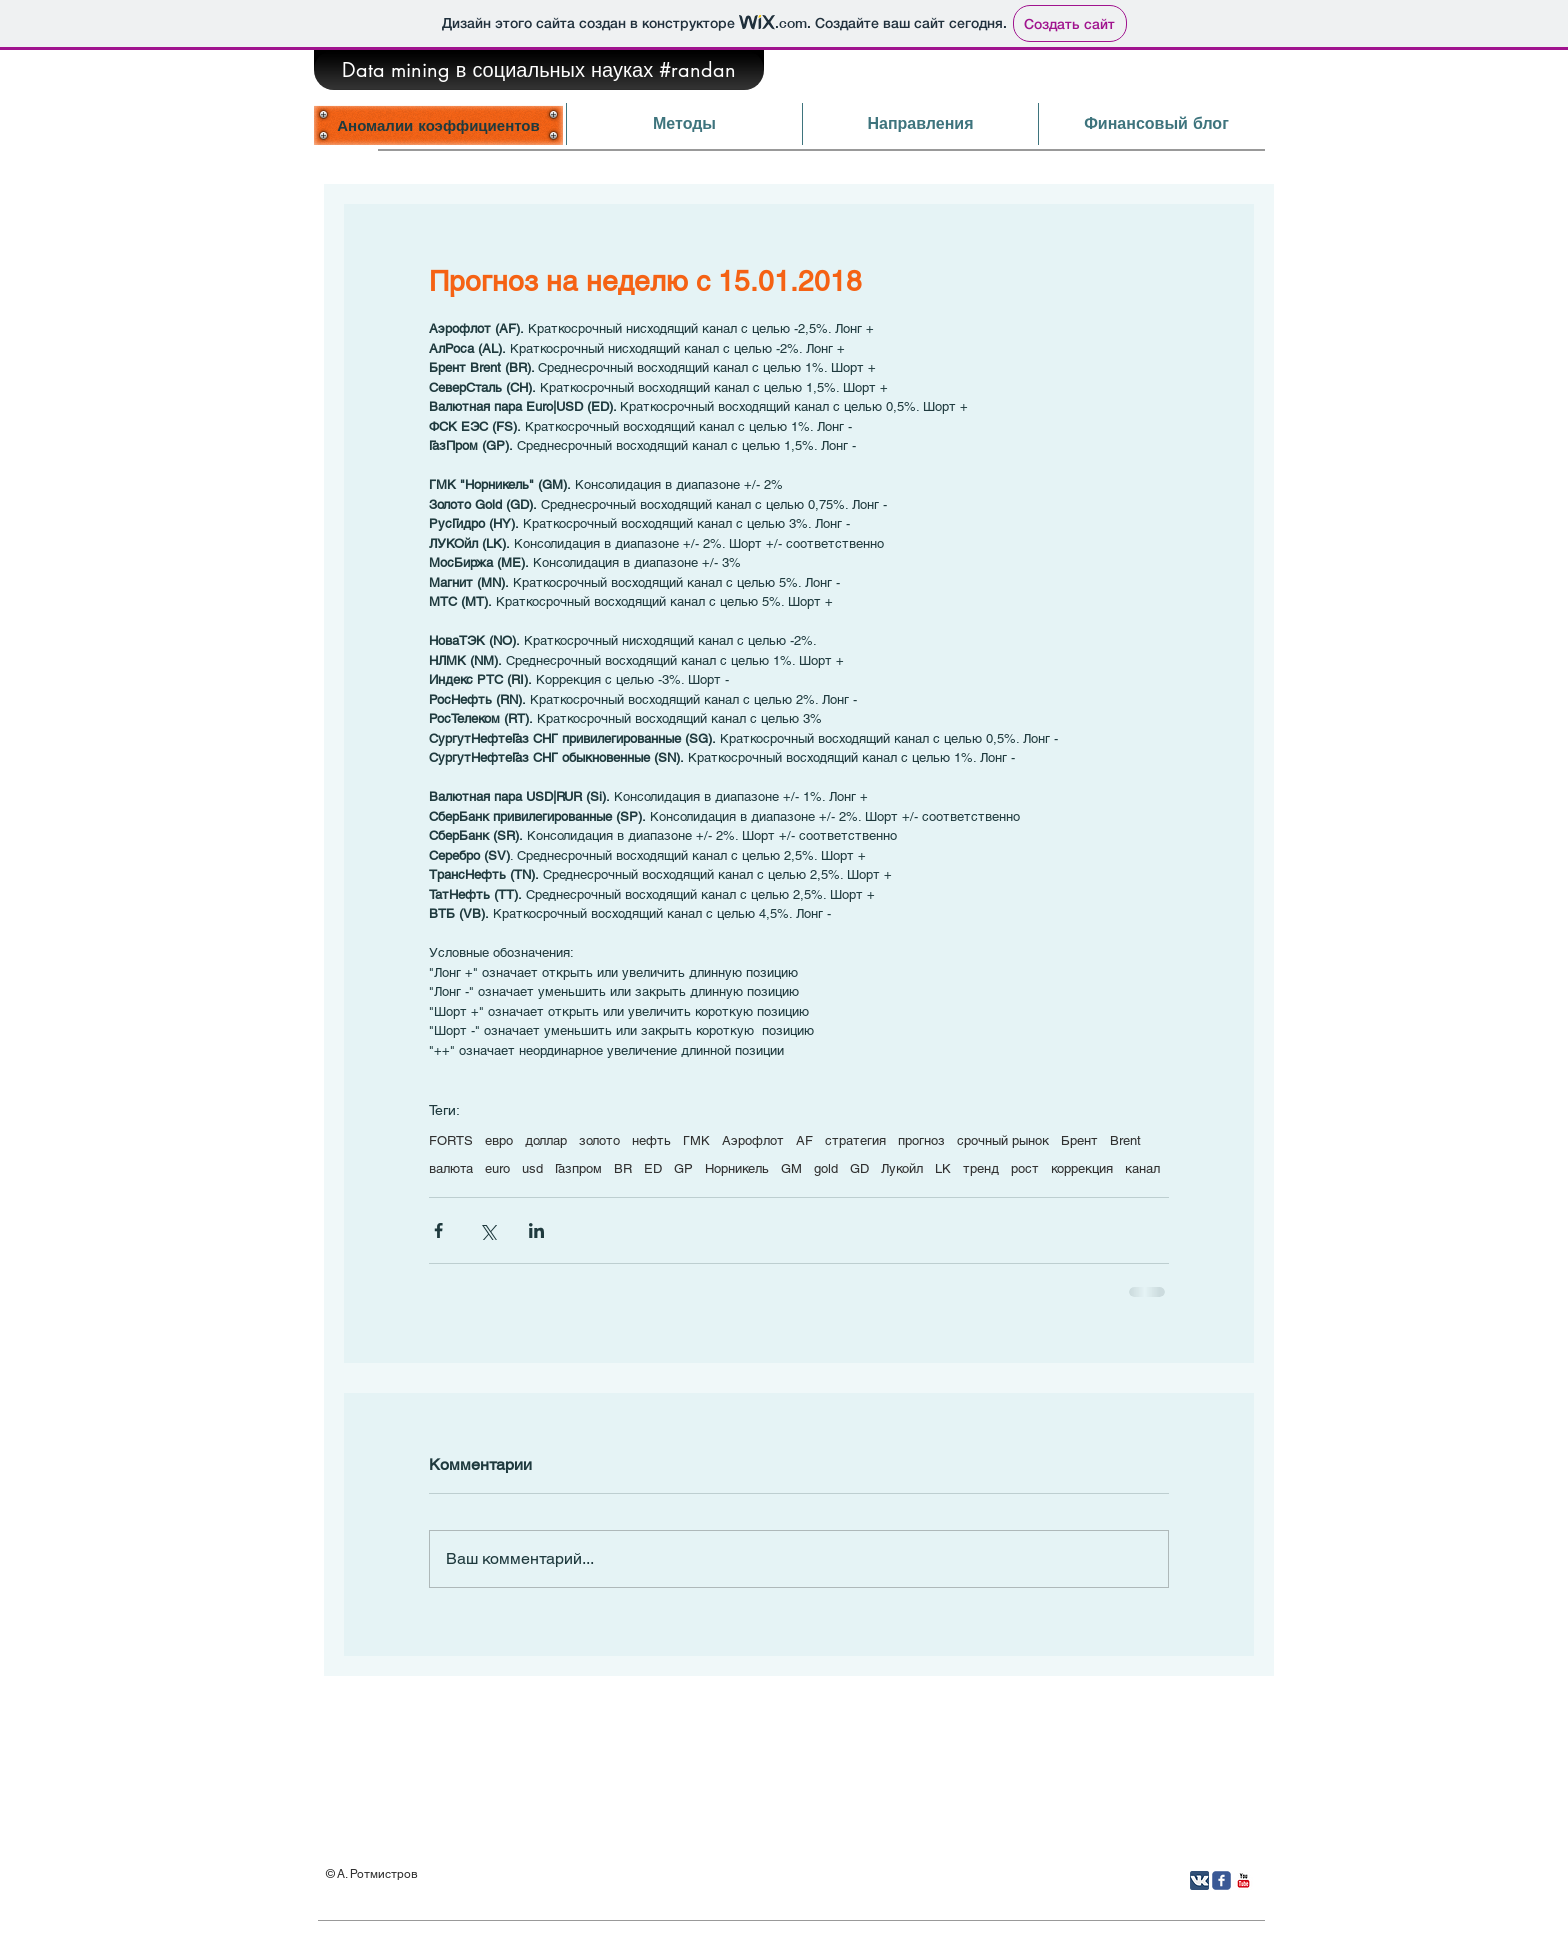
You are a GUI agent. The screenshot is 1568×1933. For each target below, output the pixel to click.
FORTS (451, 1140)
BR (623, 1168)
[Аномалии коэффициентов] (438, 125)
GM (791, 1168)
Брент (1079, 1140)
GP (683, 1168)
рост (1025, 1168)
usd (532, 1168)
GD (859, 1168)
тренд (981, 1168)
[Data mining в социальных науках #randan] (539, 70)
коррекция (1082, 1168)
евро (499, 1140)
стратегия (855, 1140)
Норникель (737, 1168)
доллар (546, 1140)
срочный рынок (1003, 1140)
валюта (451, 1168)
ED (653, 1168)
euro (497, 1168)
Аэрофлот (753, 1140)
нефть (651, 1140)
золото (599, 1140)
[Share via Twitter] (487, 1230)
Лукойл (902, 1168)
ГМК (696, 1140)
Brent (1125, 1140)
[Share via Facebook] (438, 1230)
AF (804, 1140)
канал (1142, 1168)
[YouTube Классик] (1243, 1880)
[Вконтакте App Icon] (1199, 1880)
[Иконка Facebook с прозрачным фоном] (1221, 1880)
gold (826, 1168)
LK (943, 1168)
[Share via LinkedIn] (536, 1230)
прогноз (921, 1140)
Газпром (578, 1168)
